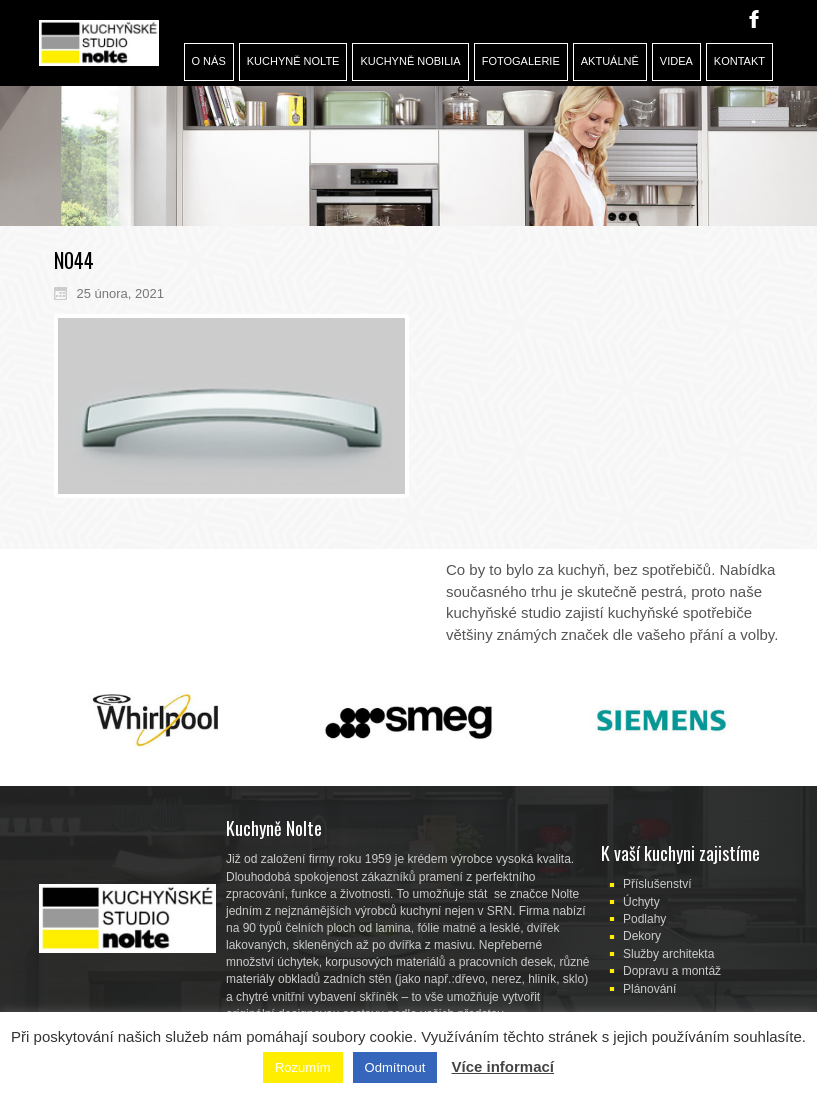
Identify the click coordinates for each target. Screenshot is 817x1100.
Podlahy (644, 919)
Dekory (642, 936)
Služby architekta (668, 954)
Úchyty (641, 902)
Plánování (649, 989)
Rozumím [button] (303, 1067)
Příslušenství (657, 884)
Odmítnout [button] (395, 1067)
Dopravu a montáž (672, 971)
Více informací (502, 1066)
